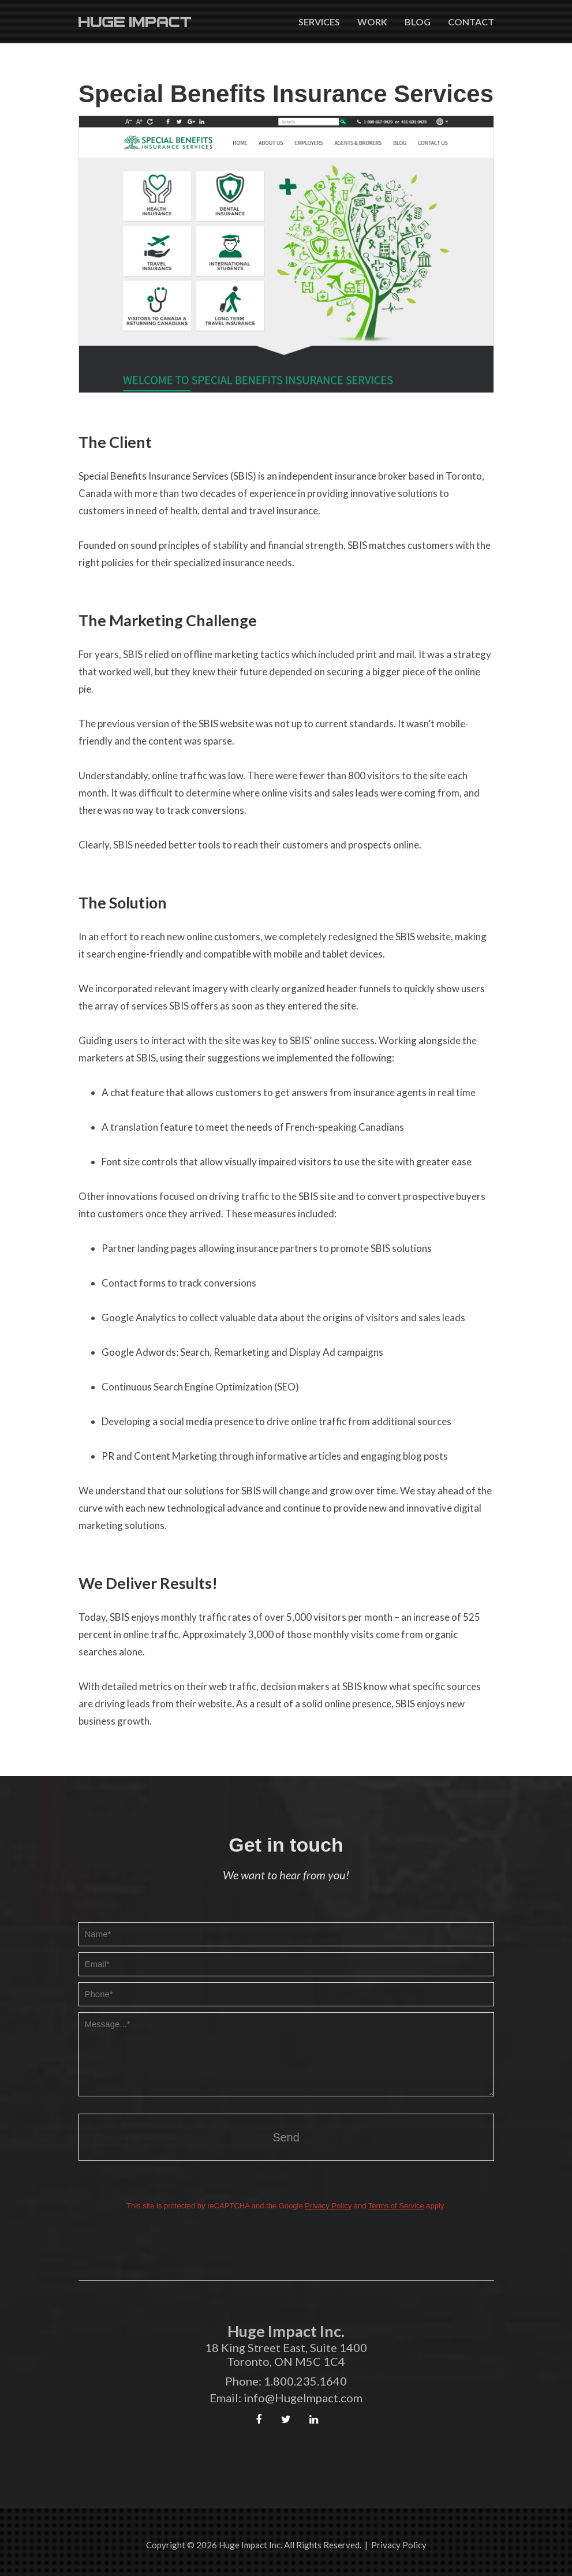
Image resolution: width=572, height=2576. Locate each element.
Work (372, 21)
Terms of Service (396, 2205)
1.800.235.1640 (305, 2381)
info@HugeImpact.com (303, 2398)
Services (319, 21)
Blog (418, 21)
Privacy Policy (328, 2205)
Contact (471, 21)
